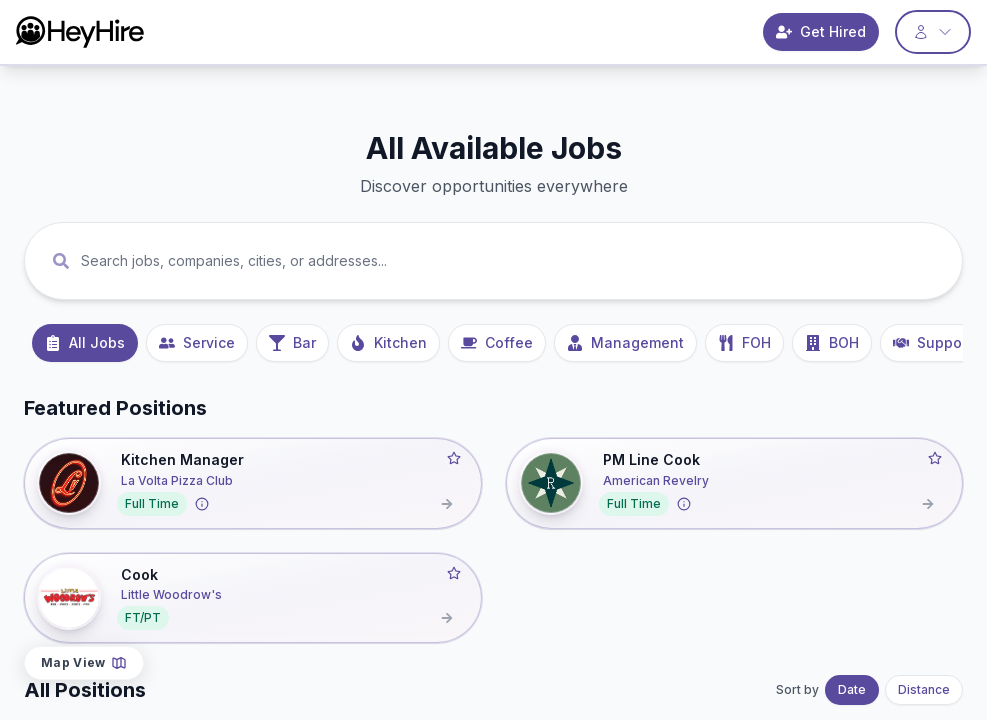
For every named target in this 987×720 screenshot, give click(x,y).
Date (852, 689)
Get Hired (821, 31)
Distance (924, 689)
